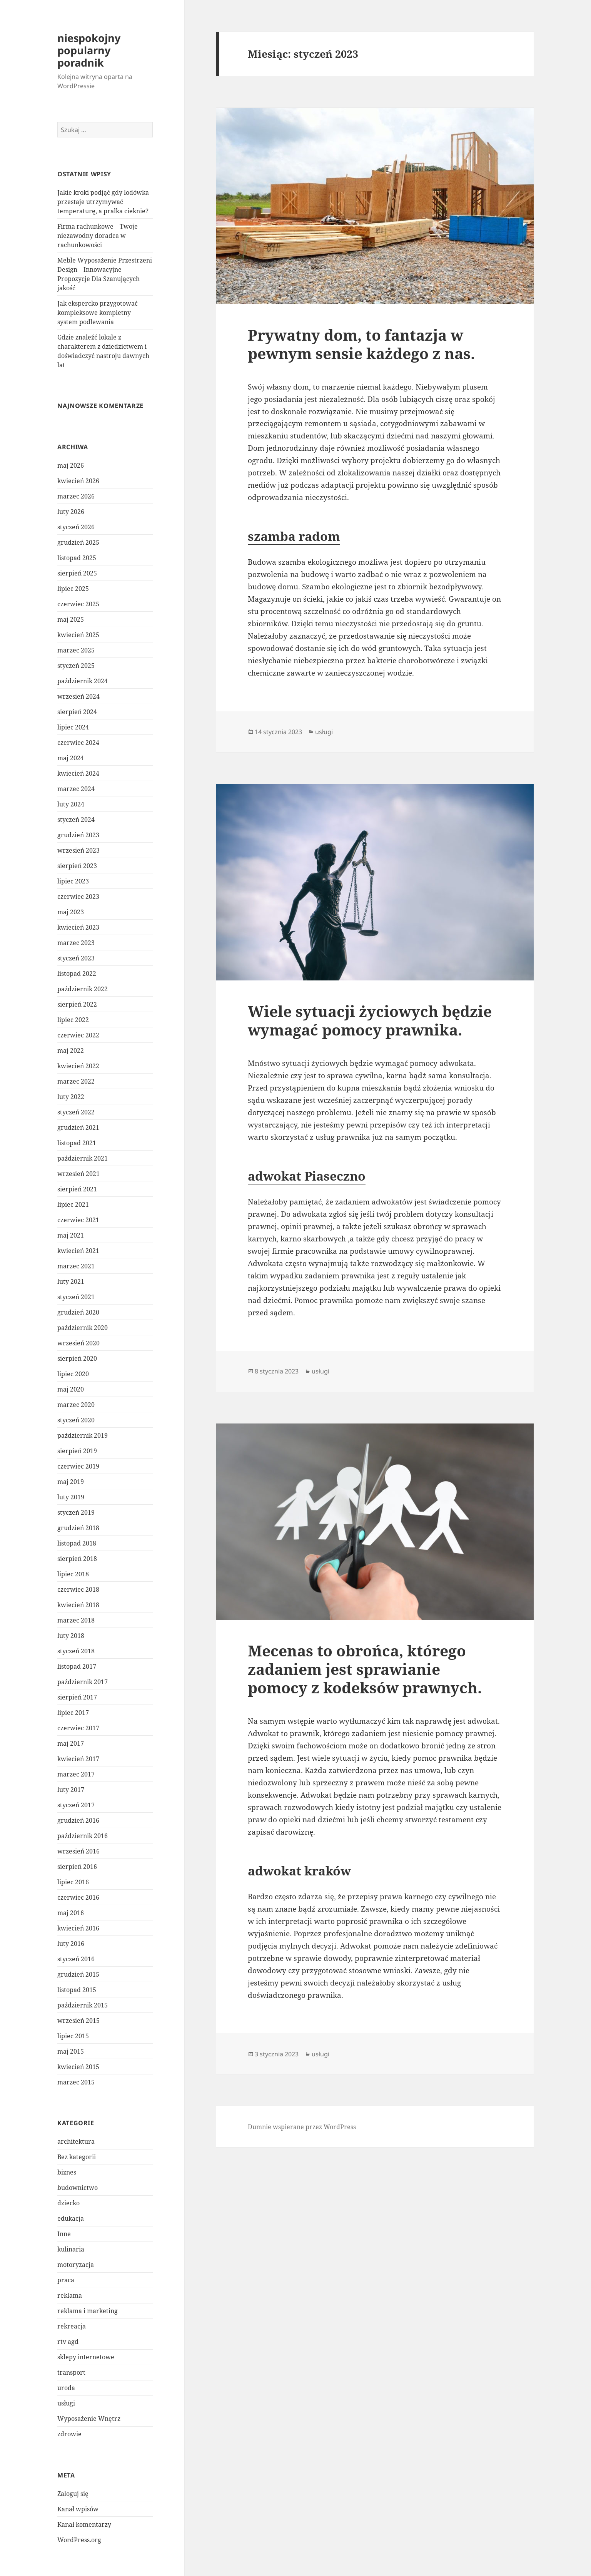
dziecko (68, 2203)
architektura (76, 2141)
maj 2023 (70, 912)
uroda (66, 2388)
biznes (66, 2172)
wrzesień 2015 (78, 2020)
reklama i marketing (87, 2311)
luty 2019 (70, 1497)
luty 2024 (70, 804)
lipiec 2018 (73, 1574)
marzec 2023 (76, 942)
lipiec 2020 (73, 1374)
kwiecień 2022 (78, 1066)
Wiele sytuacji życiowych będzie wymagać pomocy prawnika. (370, 1020)
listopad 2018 (76, 1543)
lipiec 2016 (73, 1882)
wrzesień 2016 (78, 1851)
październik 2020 (82, 1327)
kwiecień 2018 (78, 1605)
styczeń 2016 (76, 1959)
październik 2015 (82, 2005)
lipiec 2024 (73, 727)
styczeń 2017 (76, 1805)
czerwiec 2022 (78, 1035)
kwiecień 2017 (78, 1759)
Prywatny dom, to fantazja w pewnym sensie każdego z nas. (361, 344)
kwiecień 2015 (78, 2066)
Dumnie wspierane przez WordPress (302, 2127)
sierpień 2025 (77, 573)
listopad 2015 (76, 1990)
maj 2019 (70, 1481)
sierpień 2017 (77, 1697)
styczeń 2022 (76, 1112)
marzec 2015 (76, 2082)
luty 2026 (70, 511)
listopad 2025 (76, 558)
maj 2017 (70, 1743)
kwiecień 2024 (78, 773)
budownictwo (77, 2187)
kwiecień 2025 (78, 635)
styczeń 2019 (76, 1512)
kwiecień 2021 (78, 1250)
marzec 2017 (76, 1774)
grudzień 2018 (78, 1528)
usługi (66, 2403)
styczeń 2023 (76, 958)
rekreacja (71, 2326)
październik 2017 (82, 1682)
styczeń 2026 (76, 527)
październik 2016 (82, 1836)
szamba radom (294, 536)
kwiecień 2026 (78, 481)
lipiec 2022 (73, 1019)
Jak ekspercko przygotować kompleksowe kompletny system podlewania (97, 312)
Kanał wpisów (77, 2509)
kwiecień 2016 (78, 1928)
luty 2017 (70, 1789)
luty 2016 (70, 1943)
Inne (64, 2234)
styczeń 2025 (76, 665)
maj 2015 (70, 2051)
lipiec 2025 (73, 588)
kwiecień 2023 (78, 927)
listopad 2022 (76, 973)
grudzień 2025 (78, 542)
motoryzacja (75, 2264)
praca (65, 2280)
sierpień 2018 (77, 1558)
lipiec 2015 (73, 2036)
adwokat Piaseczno (307, 1176)
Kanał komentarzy (84, 2524)
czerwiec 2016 (78, 1897)
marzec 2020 (76, 1404)
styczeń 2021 (76, 1297)
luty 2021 (70, 1281)
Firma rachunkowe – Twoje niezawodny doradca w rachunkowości (97, 235)
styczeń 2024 (76, 819)
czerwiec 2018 (78, 1589)
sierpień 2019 (77, 1451)
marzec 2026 (76, 496)
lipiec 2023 (73, 881)
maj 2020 (70, 1389)
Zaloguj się (72, 2493)
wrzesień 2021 (78, 1173)
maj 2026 (70, 465)
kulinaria (70, 2249)
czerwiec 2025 (78, 604)
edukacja (70, 2218)
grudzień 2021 (78, 1127)
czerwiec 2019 (78, 1466)
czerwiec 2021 (78, 1220)
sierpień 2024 (77, 712)
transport (71, 2372)
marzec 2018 (76, 1620)
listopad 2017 (76, 1666)
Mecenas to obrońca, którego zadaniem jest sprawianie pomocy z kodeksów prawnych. (365, 1669)
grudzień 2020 (78, 1312)
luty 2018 (70, 1635)
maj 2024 (70, 758)
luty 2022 (70, 1096)
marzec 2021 (76, 1266)
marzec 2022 (76, 1081)
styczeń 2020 (76, 1420)
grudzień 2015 (78, 1974)
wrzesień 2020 (78, 1343)
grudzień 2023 (78, 835)
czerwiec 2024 (78, 742)
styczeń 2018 (76, 1651)
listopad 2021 (76, 1143)
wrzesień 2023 (78, 850)
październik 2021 (82, 1158)
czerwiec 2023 (78, 896)
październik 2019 (82, 1435)
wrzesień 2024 (78, 696)
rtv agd (67, 2341)
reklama (69, 2295)
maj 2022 (70, 1050)
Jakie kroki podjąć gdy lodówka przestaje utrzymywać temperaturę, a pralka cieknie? (103, 201)
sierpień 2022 (77, 1004)
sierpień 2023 (77, 865)
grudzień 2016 (78, 1820)
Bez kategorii (76, 2157)
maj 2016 (70, 1913)
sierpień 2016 (77, 1866)
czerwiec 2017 (78, 1728)
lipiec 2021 (73, 1204)
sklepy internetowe (85, 2357)
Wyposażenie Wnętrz (88, 2418)
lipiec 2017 (73, 1712)
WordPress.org (79, 2540)
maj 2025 (70, 619)
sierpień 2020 (77, 1358)
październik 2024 (82, 681)
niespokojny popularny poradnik (88, 50)
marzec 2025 (76, 650)
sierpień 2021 (77, 1189)
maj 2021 (70, 1235)
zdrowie (69, 2434)
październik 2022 (82, 989)
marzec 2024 (76, 789)
